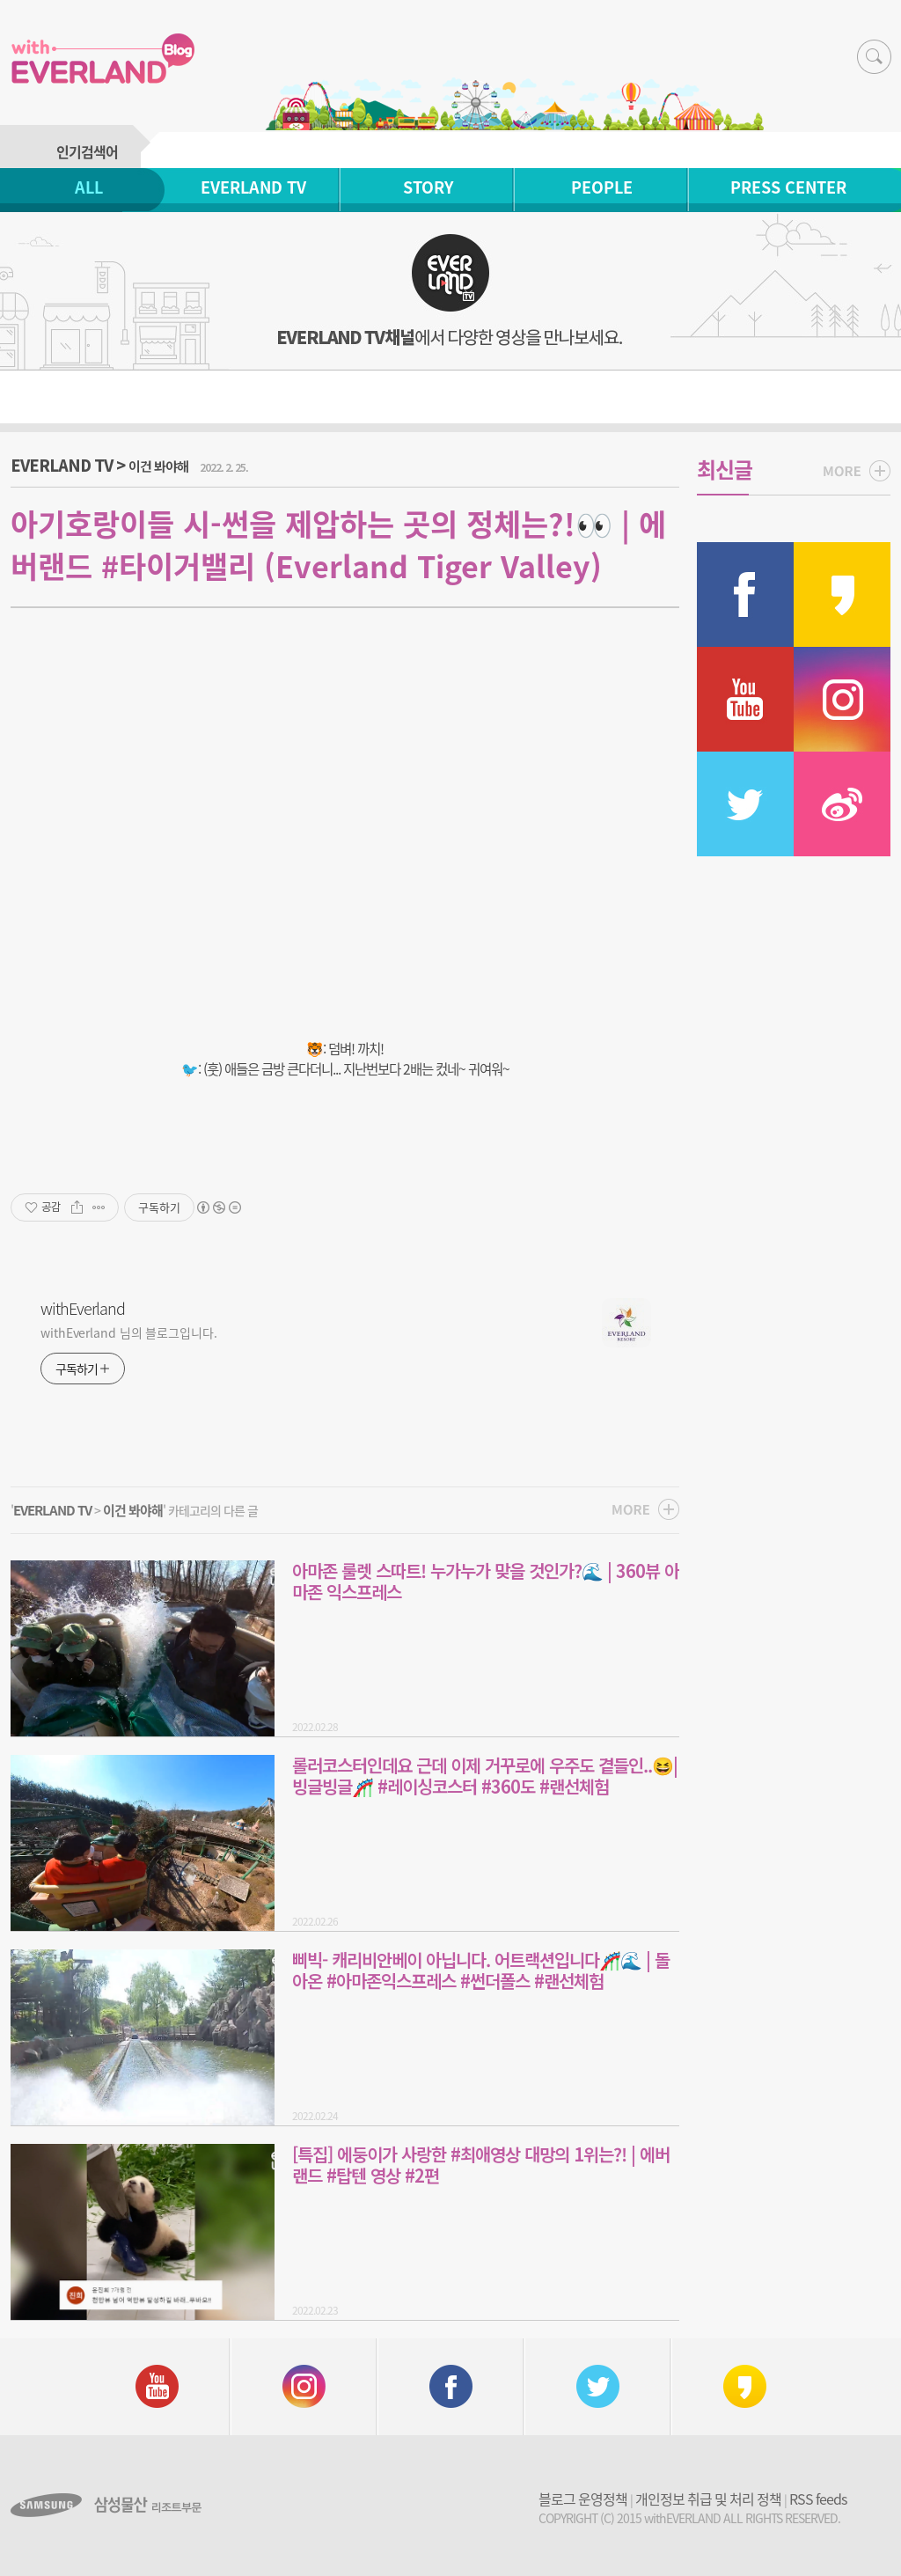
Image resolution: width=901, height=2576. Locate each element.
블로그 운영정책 (582, 2498)
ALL (89, 187)
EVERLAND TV (253, 187)
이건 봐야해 (133, 1510)
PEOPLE (602, 187)
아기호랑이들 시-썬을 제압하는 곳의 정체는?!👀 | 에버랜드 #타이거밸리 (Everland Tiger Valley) (338, 545)
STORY (428, 187)
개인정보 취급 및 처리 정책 (708, 2498)
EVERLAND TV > (99, 464)
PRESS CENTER (788, 187)
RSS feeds (817, 2498)
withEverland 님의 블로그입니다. (128, 1332)
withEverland (82, 1308)
